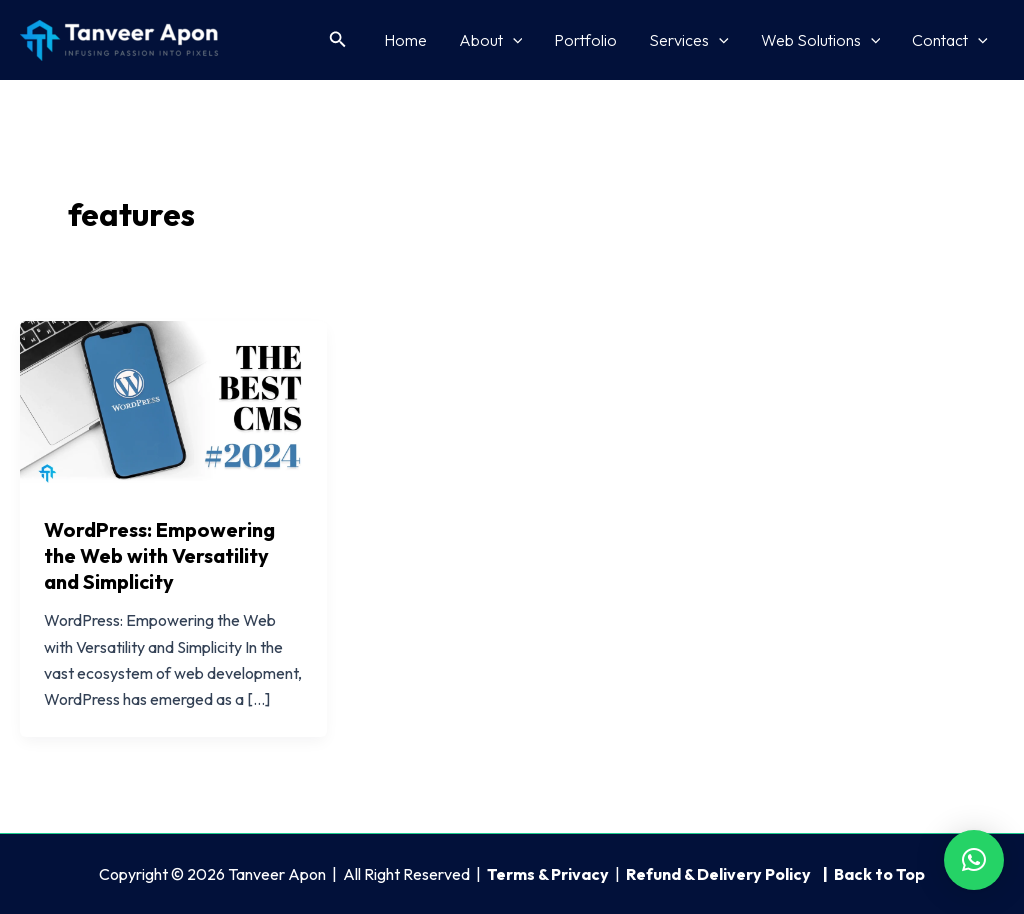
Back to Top (879, 874)
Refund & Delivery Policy (720, 874)
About (491, 40)
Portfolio (585, 40)
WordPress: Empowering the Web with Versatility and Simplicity (159, 555)
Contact (950, 40)
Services (689, 40)
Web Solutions (821, 40)
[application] (513, 40)
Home (405, 40)
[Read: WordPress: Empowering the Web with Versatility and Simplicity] (173, 405)
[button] (338, 40)
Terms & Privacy (548, 874)
